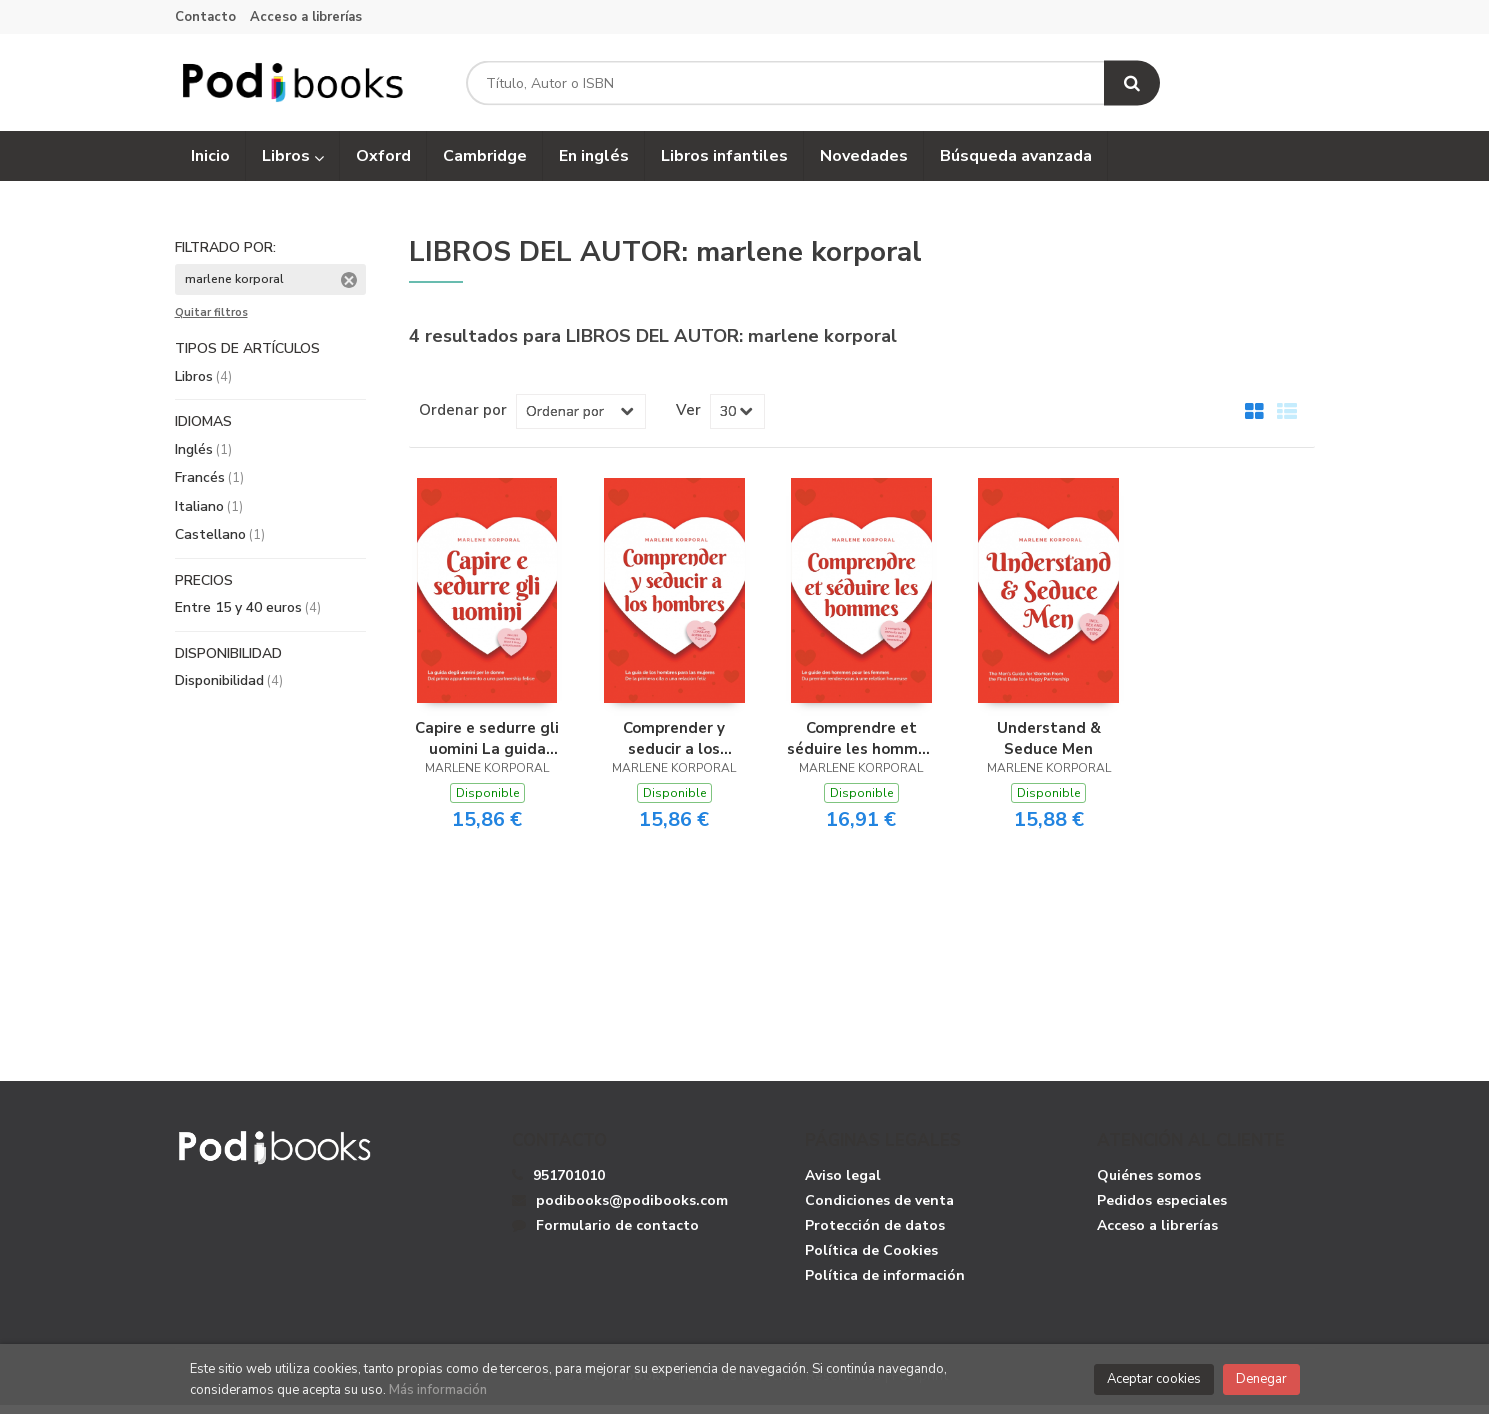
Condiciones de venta (879, 1208)
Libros (293, 165)
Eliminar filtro (349, 289)
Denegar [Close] (1261, 1379)
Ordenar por (463, 418)
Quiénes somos (1149, 1183)
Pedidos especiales (1162, 1208)
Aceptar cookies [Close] (1154, 1379)
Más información (438, 1390)
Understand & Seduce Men (1049, 746)
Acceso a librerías (306, 17)
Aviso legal (843, 1183)
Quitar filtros (211, 322)
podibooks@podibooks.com (620, 1208)
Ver (688, 418)
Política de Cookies (871, 1258)
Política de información (885, 1283)
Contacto (205, 17)
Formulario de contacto (605, 1233)
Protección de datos (875, 1233)
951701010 (569, 1183)
